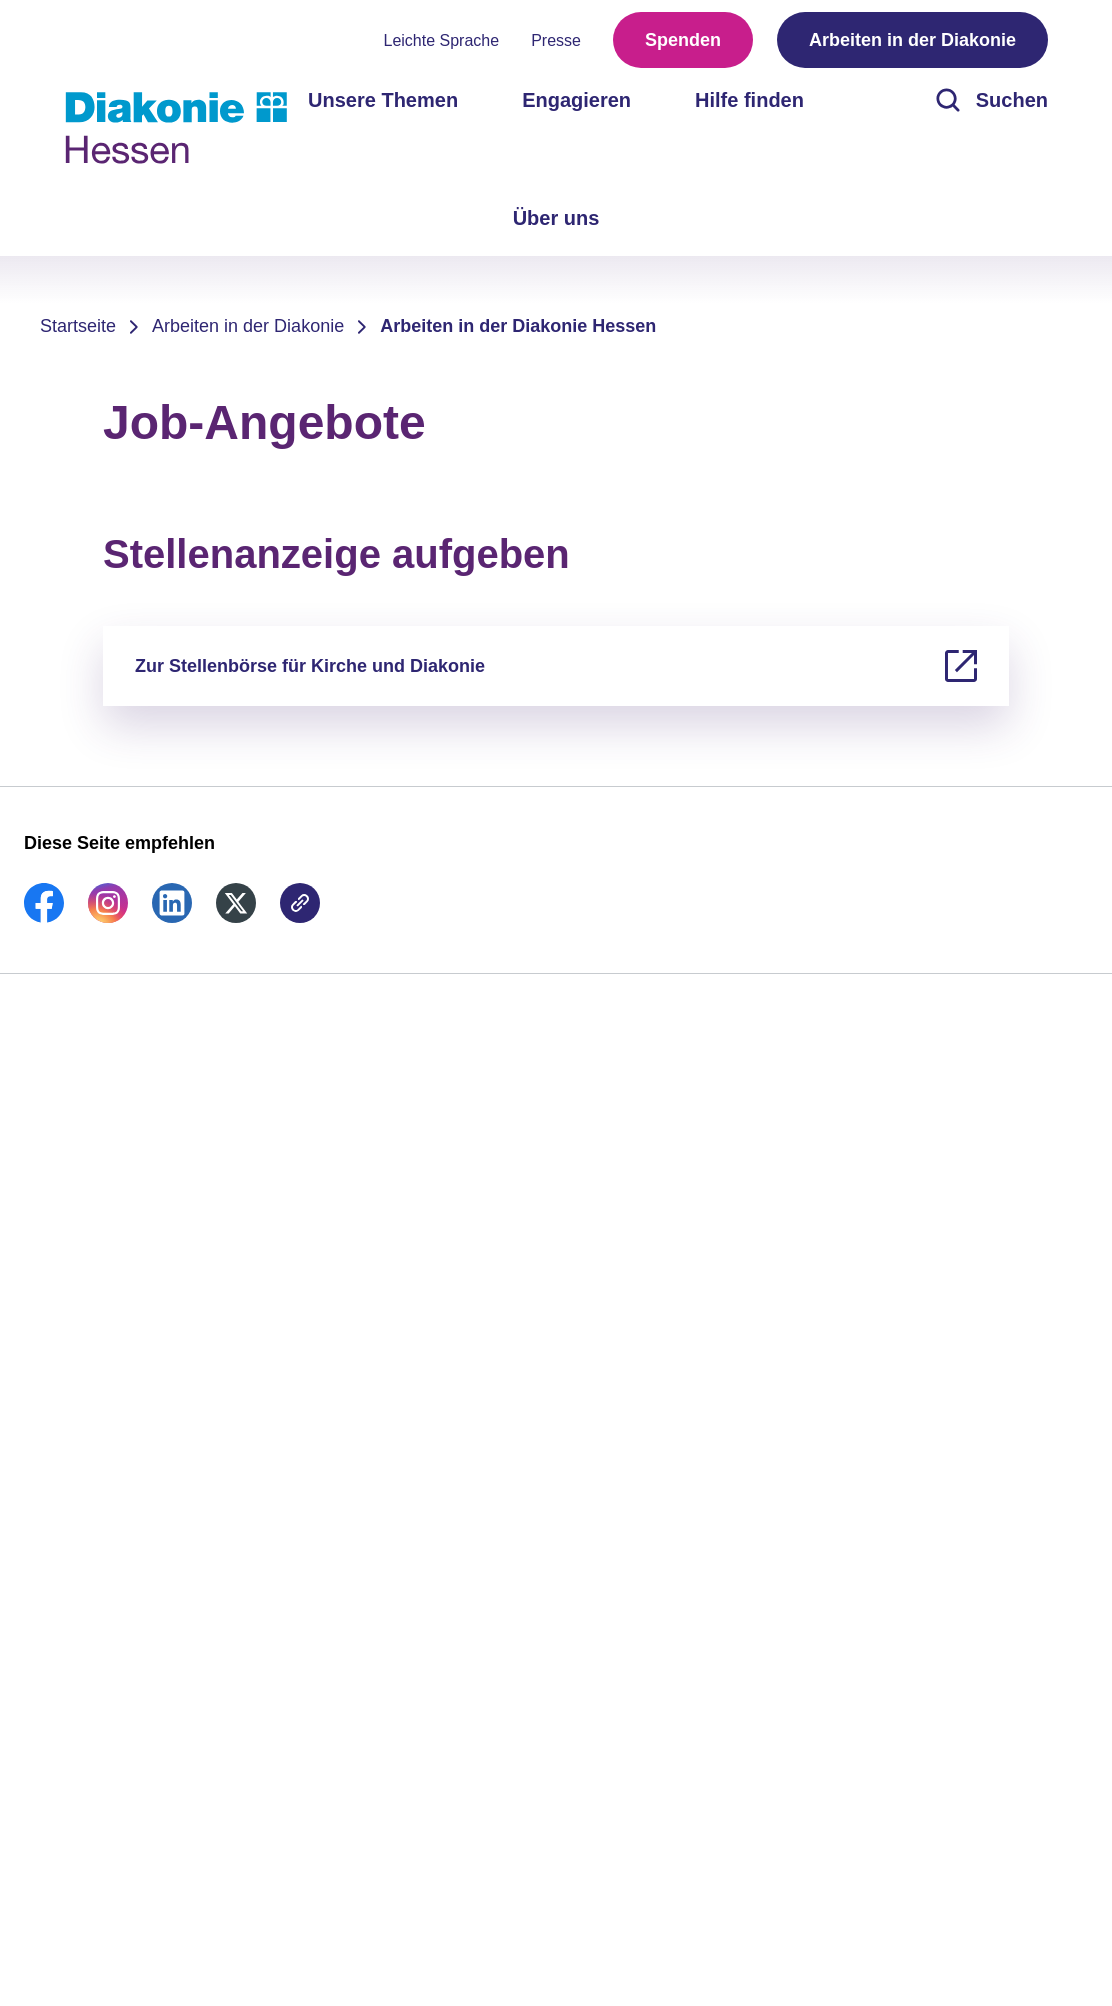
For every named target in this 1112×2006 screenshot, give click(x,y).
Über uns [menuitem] (556, 218)
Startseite (78, 326)
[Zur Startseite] (176, 128)
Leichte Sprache (442, 40)
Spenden (683, 40)
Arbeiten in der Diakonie (912, 40)
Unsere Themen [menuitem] (383, 100)
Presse (556, 40)
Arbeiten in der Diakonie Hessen (518, 326)
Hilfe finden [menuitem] (749, 100)
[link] (44, 917)
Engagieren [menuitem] (576, 100)
